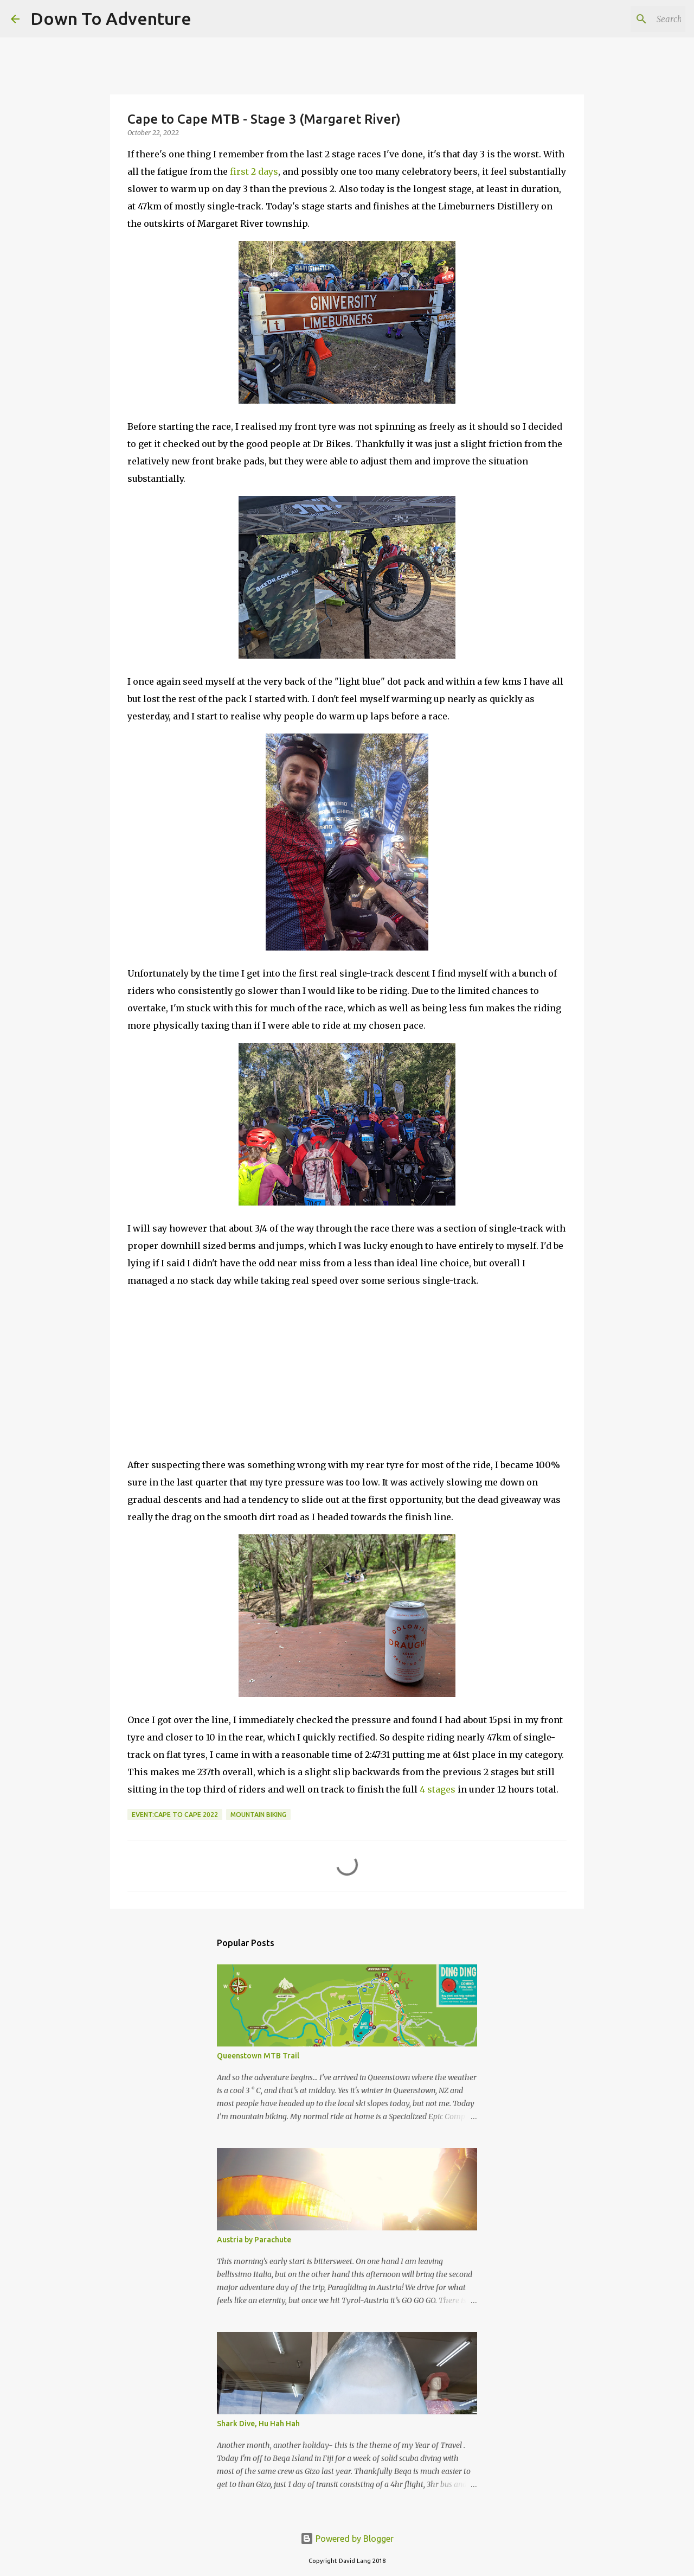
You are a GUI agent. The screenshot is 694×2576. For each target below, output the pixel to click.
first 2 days (254, 171)
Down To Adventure (110, 18)
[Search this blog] (628, 19)
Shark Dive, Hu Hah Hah (258, 2423)
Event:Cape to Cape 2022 (175, 1814)
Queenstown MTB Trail (258, 2055)
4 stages (437, 1789)
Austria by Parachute (254, 2239)
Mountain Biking (258, 1814)
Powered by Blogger (347, 2538)
